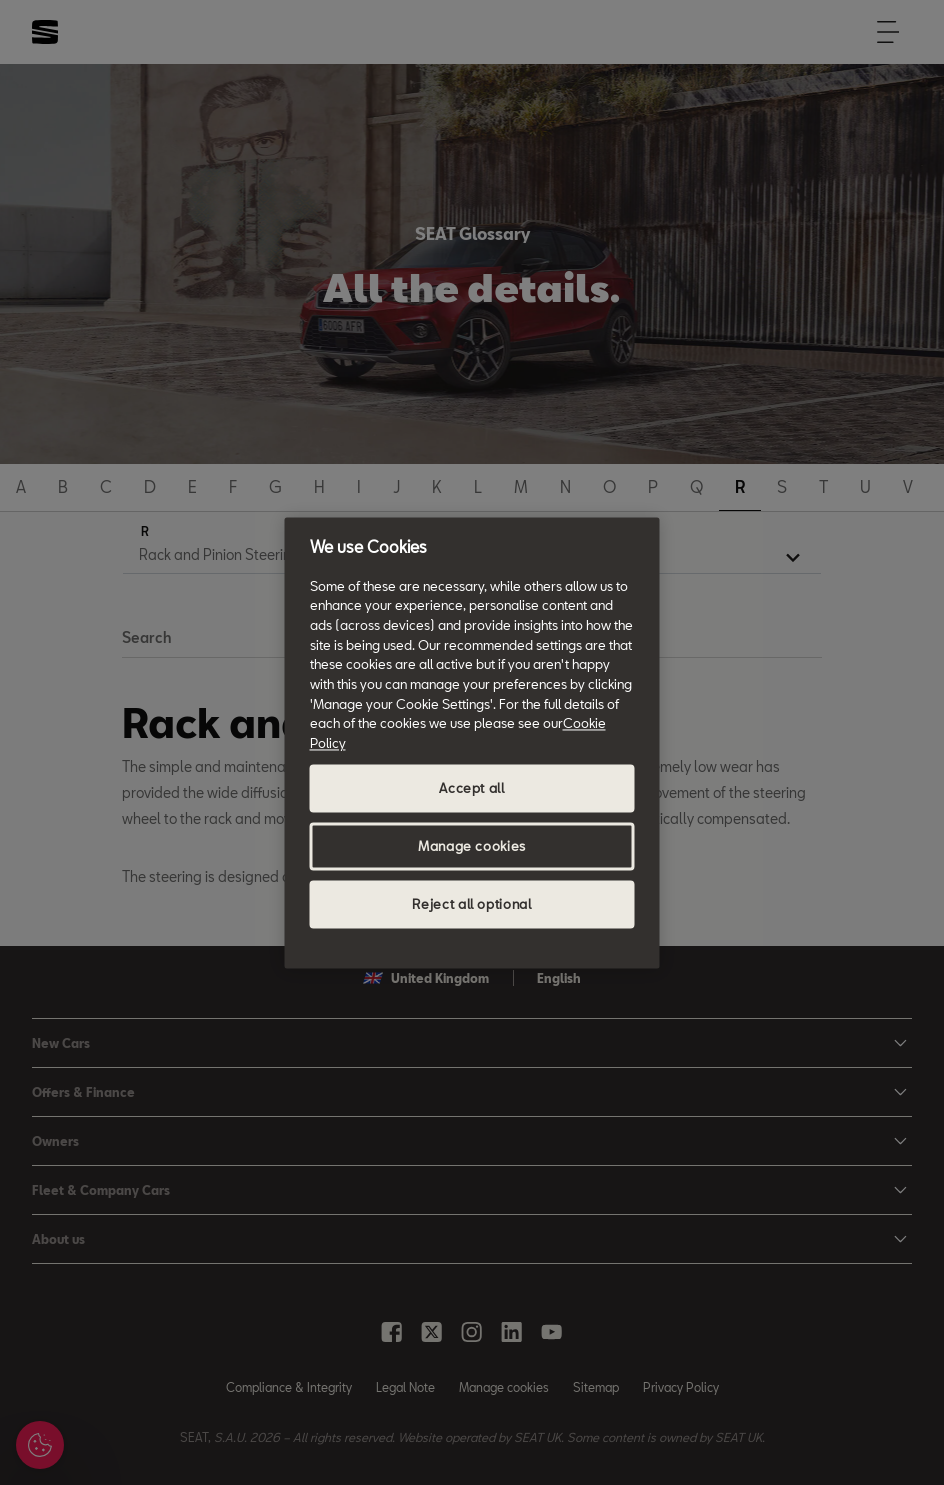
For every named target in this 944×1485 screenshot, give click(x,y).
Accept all (472, 788)
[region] (472, 742)
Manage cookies (472, 846)
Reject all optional (471, 904)
